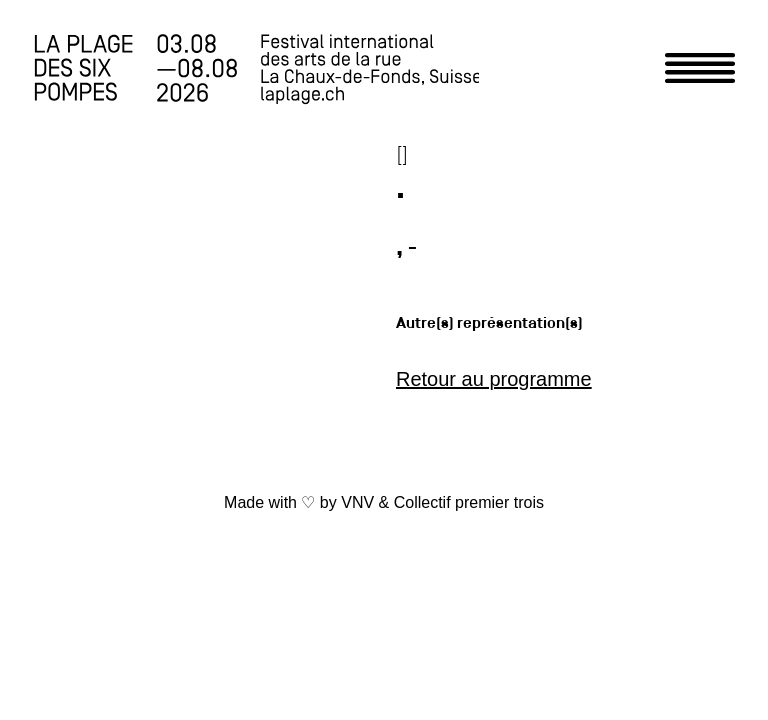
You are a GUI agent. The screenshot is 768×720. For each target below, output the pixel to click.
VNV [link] (357, 502)
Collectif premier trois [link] (469, 502)
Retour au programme (494, 379)
